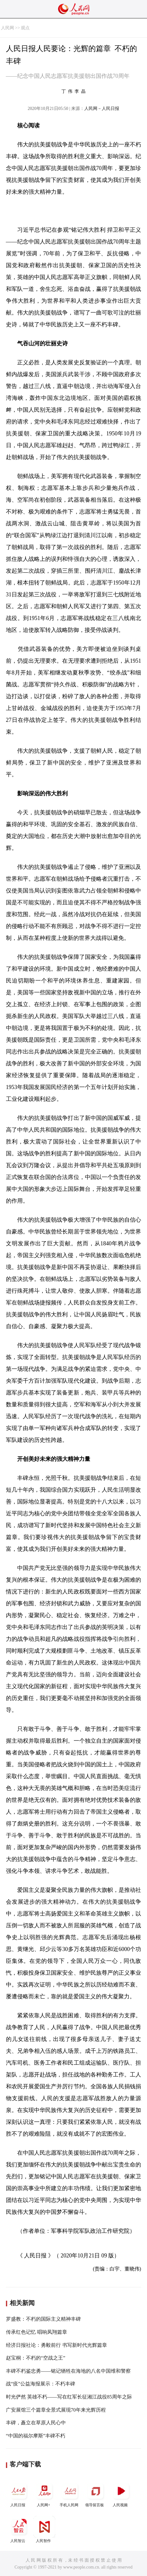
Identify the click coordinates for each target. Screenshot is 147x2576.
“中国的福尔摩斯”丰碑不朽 (35, 2435)
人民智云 (19, 2529)
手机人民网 (70, 2493)
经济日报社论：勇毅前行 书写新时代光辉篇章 (56, 2345)
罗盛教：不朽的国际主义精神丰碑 (43, 2319)
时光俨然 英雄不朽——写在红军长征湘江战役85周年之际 (69, 2396)
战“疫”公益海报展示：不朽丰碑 (40, 2383)
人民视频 (121, 2493)
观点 (25, 28)
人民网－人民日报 (101, 108)
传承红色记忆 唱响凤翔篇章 (36, 2332)
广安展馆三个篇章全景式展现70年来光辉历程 (56, 2410)
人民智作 (44, 2529)
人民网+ (44, 2493)
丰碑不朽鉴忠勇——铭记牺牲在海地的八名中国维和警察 (68, 2371)
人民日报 (19, 2493)
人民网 (7, 28)
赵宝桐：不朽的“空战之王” (35, 2358)
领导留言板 (95, 2493)
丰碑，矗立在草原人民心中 (36, 2422)
